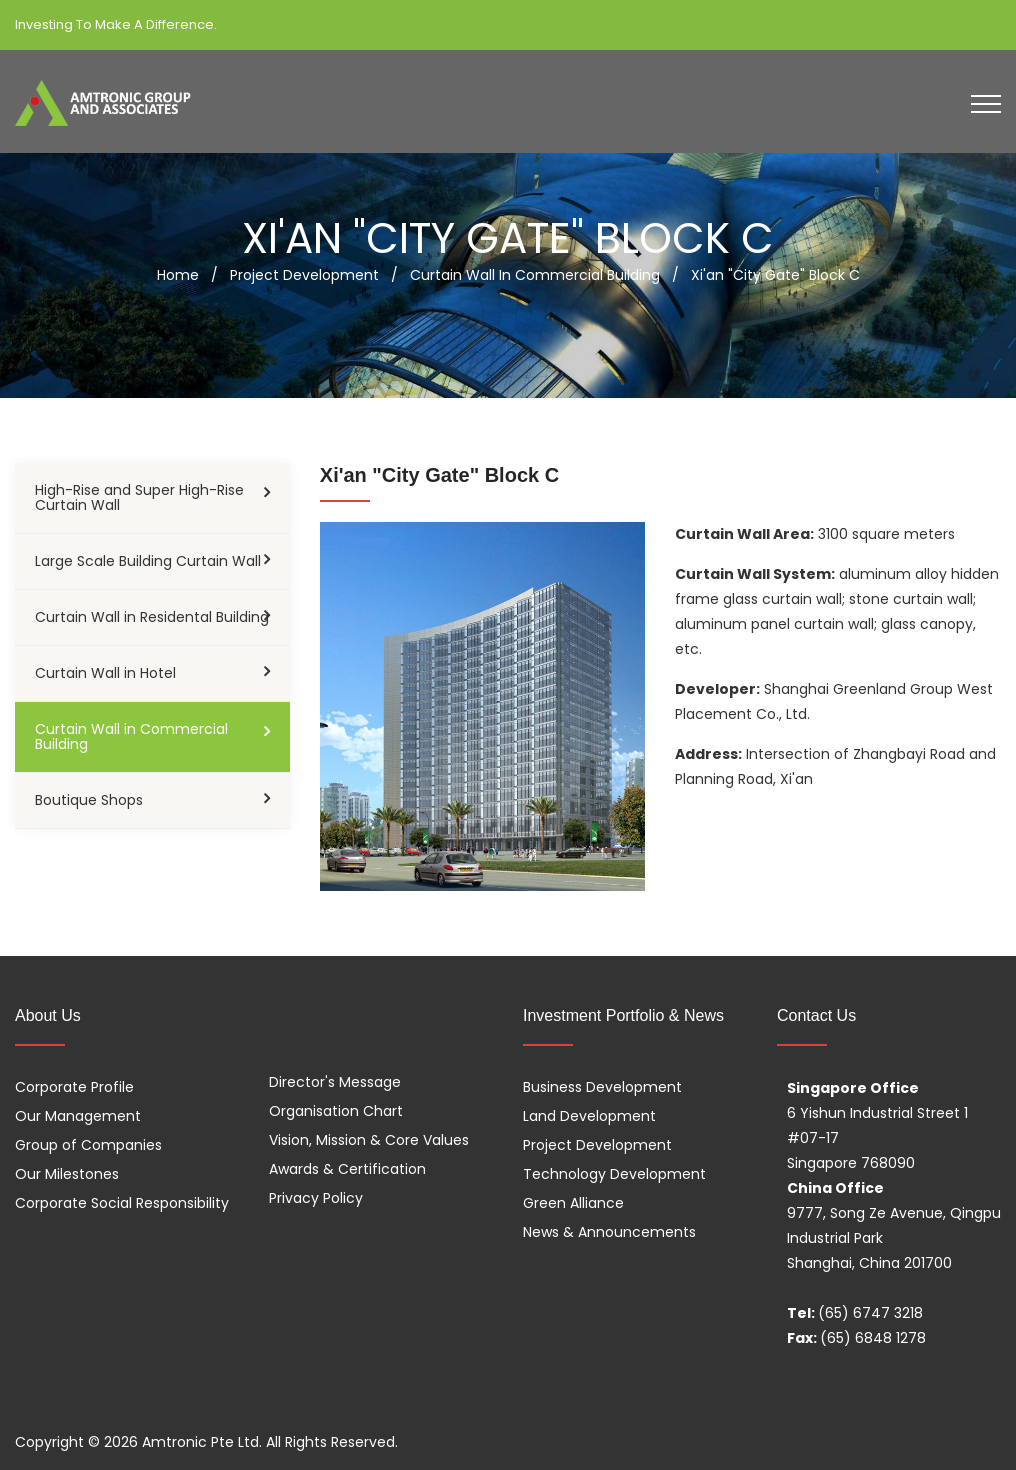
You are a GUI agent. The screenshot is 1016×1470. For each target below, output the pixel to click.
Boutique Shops (89, 800)
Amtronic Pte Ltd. (202, 1442)
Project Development (597, 1145)
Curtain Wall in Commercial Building (131, 736)
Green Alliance (573, 1203)
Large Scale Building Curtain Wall (148, 561)
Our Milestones (67, 1174)
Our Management (78, 1116)
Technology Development (614, 1174)
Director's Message (335, 1082)
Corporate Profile (74, 1087)
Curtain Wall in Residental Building (152, 617)
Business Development (602, 1087)
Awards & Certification (347, 1169)
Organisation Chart (336, 1111)
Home (178, 275)
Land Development (589, 1116)
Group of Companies (88, 1145)
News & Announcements (609, 1232)
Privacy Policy (316, 1198)
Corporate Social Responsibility (122, 1203)
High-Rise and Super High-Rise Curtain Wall (139, 497)
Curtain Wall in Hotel (105, 673)
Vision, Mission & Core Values (369, 1140)
